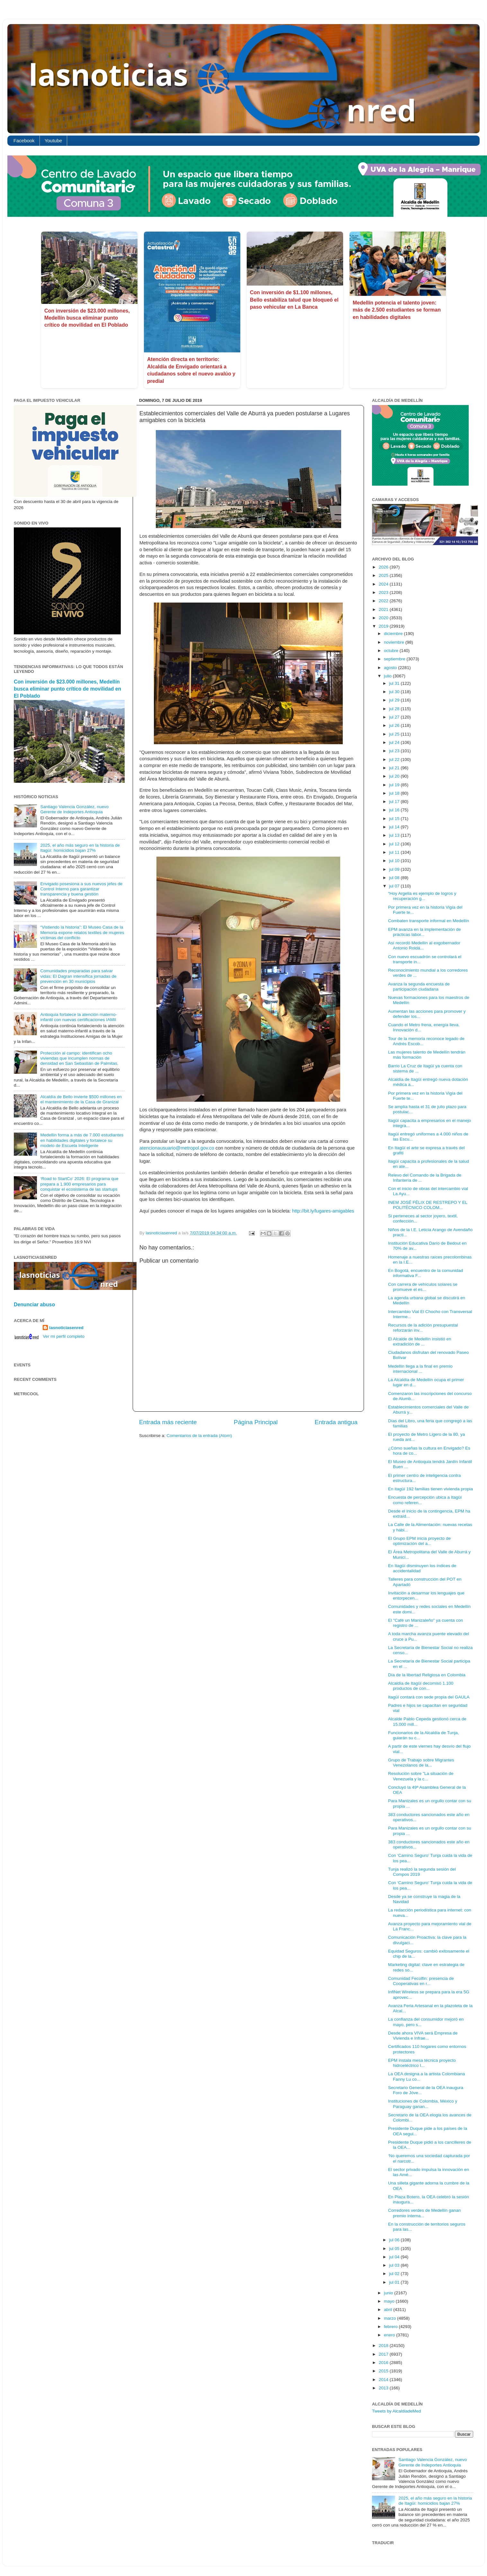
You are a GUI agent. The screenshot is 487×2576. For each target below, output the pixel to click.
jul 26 (395, 725)
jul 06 (395, 2239)
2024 (384, 584)
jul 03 (395, 2265)
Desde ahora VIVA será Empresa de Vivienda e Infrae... (423, 2036)
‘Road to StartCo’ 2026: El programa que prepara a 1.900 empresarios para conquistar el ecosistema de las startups (79, 1183)
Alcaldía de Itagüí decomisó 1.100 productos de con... (420, 1686)
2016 (384, 2362)
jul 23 (395, 750)
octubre (392, 650)
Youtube (53, 140)
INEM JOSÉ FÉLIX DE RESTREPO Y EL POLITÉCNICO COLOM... (427, 1205)
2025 (384, 575)
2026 (384, 567)
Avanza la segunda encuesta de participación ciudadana (419, 987)
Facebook (24, 140)
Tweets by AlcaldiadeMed (396, 2411)
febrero (391, 2326)
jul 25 (395, 734)
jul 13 (395, 835)
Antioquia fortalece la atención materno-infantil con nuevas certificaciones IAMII (78, 1017)
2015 (384, 2371)
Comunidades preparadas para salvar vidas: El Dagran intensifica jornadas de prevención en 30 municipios (78, 976)
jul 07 (395, 886)
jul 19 (395, 784)
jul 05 (395, 2248)
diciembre (394, 633)
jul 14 (395, 827)
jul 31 (395, 683)
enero (390, 2335)
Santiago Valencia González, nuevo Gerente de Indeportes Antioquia (74, 809)
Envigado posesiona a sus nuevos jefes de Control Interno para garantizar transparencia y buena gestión (81, 888)
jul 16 (395, 809)
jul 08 (395, 877)
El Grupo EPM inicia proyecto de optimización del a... (419, 1541)
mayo (390, 2301)
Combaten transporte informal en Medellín (428, 920)
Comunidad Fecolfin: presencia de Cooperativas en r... (421, 1981)
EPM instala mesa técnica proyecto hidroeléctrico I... (422, 2063)
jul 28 (395, 708)
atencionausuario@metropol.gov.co (176, 1148)
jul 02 (395, 2273)
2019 (384, 626)
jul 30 (395, 691)
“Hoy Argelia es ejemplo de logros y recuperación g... (422, 896)
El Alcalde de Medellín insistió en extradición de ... (419, 1341)
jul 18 (395, 793)
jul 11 (395, 852)
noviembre (394, 642)
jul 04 (395, 2256)
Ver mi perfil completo (63, 1336)
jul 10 (395, 860)
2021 (384, 609)
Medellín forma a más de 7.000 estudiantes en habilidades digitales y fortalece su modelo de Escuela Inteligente (81, 1140)
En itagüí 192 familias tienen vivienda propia (430, 1488)
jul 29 (395, 700)
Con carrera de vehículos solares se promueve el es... (422, 1287)
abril (388, 2309)
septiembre (395, 659)
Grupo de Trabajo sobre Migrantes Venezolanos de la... (421, 1763)
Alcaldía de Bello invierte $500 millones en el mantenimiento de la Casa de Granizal (81, 1099)
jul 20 (395, 776)
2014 (384, 2379)
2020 (384, 617)
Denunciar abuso (34, 1304)
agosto (391, 667)
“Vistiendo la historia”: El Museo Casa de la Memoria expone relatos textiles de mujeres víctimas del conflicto (82, 932)
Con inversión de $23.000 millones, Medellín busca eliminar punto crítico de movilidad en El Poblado (87, 318)
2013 (384, 2388)
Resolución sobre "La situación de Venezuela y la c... (421, 1776)
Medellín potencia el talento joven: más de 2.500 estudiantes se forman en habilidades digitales (397, 310)
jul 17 (395, 801)
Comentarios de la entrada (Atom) (199, 1435)
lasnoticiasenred (66, 1327)
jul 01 (395, 2282)
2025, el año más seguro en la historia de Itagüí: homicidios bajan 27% (80, 848)
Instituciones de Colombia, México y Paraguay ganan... (422, 2104)
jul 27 (395, 717)
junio (389, 2292)
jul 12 (395, 844)
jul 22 (395, 759)
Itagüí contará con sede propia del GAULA (429, 1697)
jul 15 (395, 818)
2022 (384, 600)
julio (388, 676)
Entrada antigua (336, 1422)
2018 (384, 2345)
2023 (384, 592)
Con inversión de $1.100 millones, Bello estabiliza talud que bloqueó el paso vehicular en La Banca (294, 300)
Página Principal (256, 1422)
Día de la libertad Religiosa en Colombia (426, 1674)
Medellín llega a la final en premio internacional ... (420, 1369)
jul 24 (395, 742)
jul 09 (395, 869)
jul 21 (395, 767)
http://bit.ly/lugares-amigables (323, 1210)
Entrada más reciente (168, 1422)
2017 (384, 2354)
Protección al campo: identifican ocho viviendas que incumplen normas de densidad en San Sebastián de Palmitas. (79, 1058)
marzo (390, 2318)
